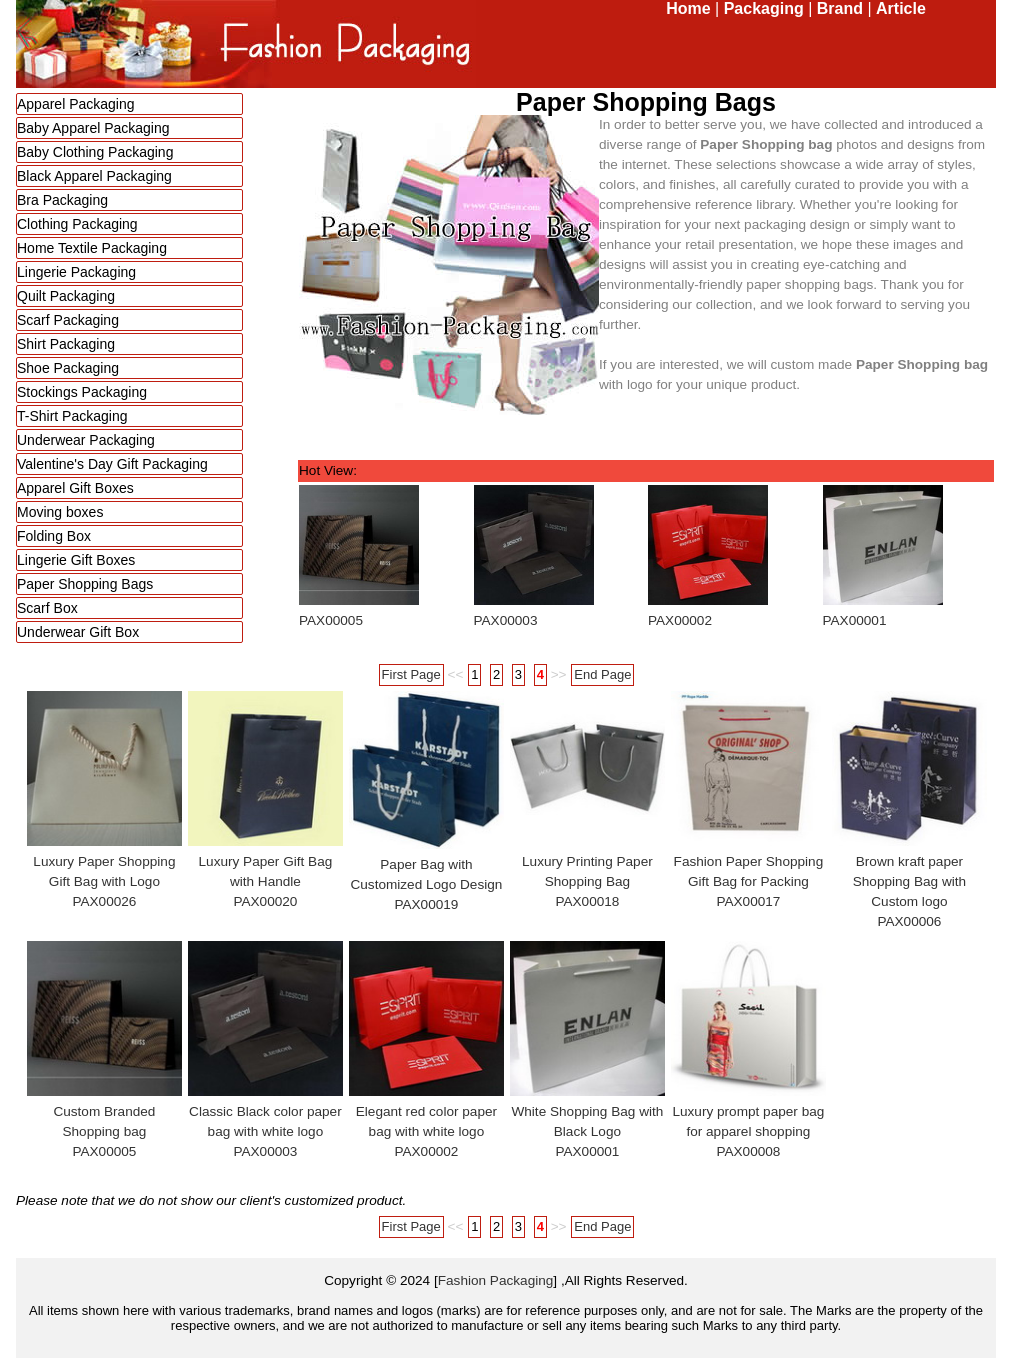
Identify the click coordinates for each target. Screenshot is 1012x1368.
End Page (602, 674)
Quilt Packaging (66, 296)
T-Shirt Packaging (72, 416)
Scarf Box (47, 608)
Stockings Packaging (82, 392)
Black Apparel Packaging (94, 176)
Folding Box (54, 536)
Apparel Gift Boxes (75, 488)
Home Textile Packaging (92, 248)
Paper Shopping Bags (85, 584)
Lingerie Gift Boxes (76, 560)
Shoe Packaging (68, 368)
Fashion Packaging (496, 1280)
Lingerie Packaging (76, 272)
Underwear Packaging (86, 440)
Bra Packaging (62, 200)
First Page (411, 674)
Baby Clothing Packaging (95, 152)
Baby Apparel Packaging (93, 128)
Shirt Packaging (66, 344)
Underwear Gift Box (78, 632)
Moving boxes (60, 512)
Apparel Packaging (76, 104)
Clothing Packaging (77, 224)
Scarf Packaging (68, 320)
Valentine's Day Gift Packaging (112, 464)
